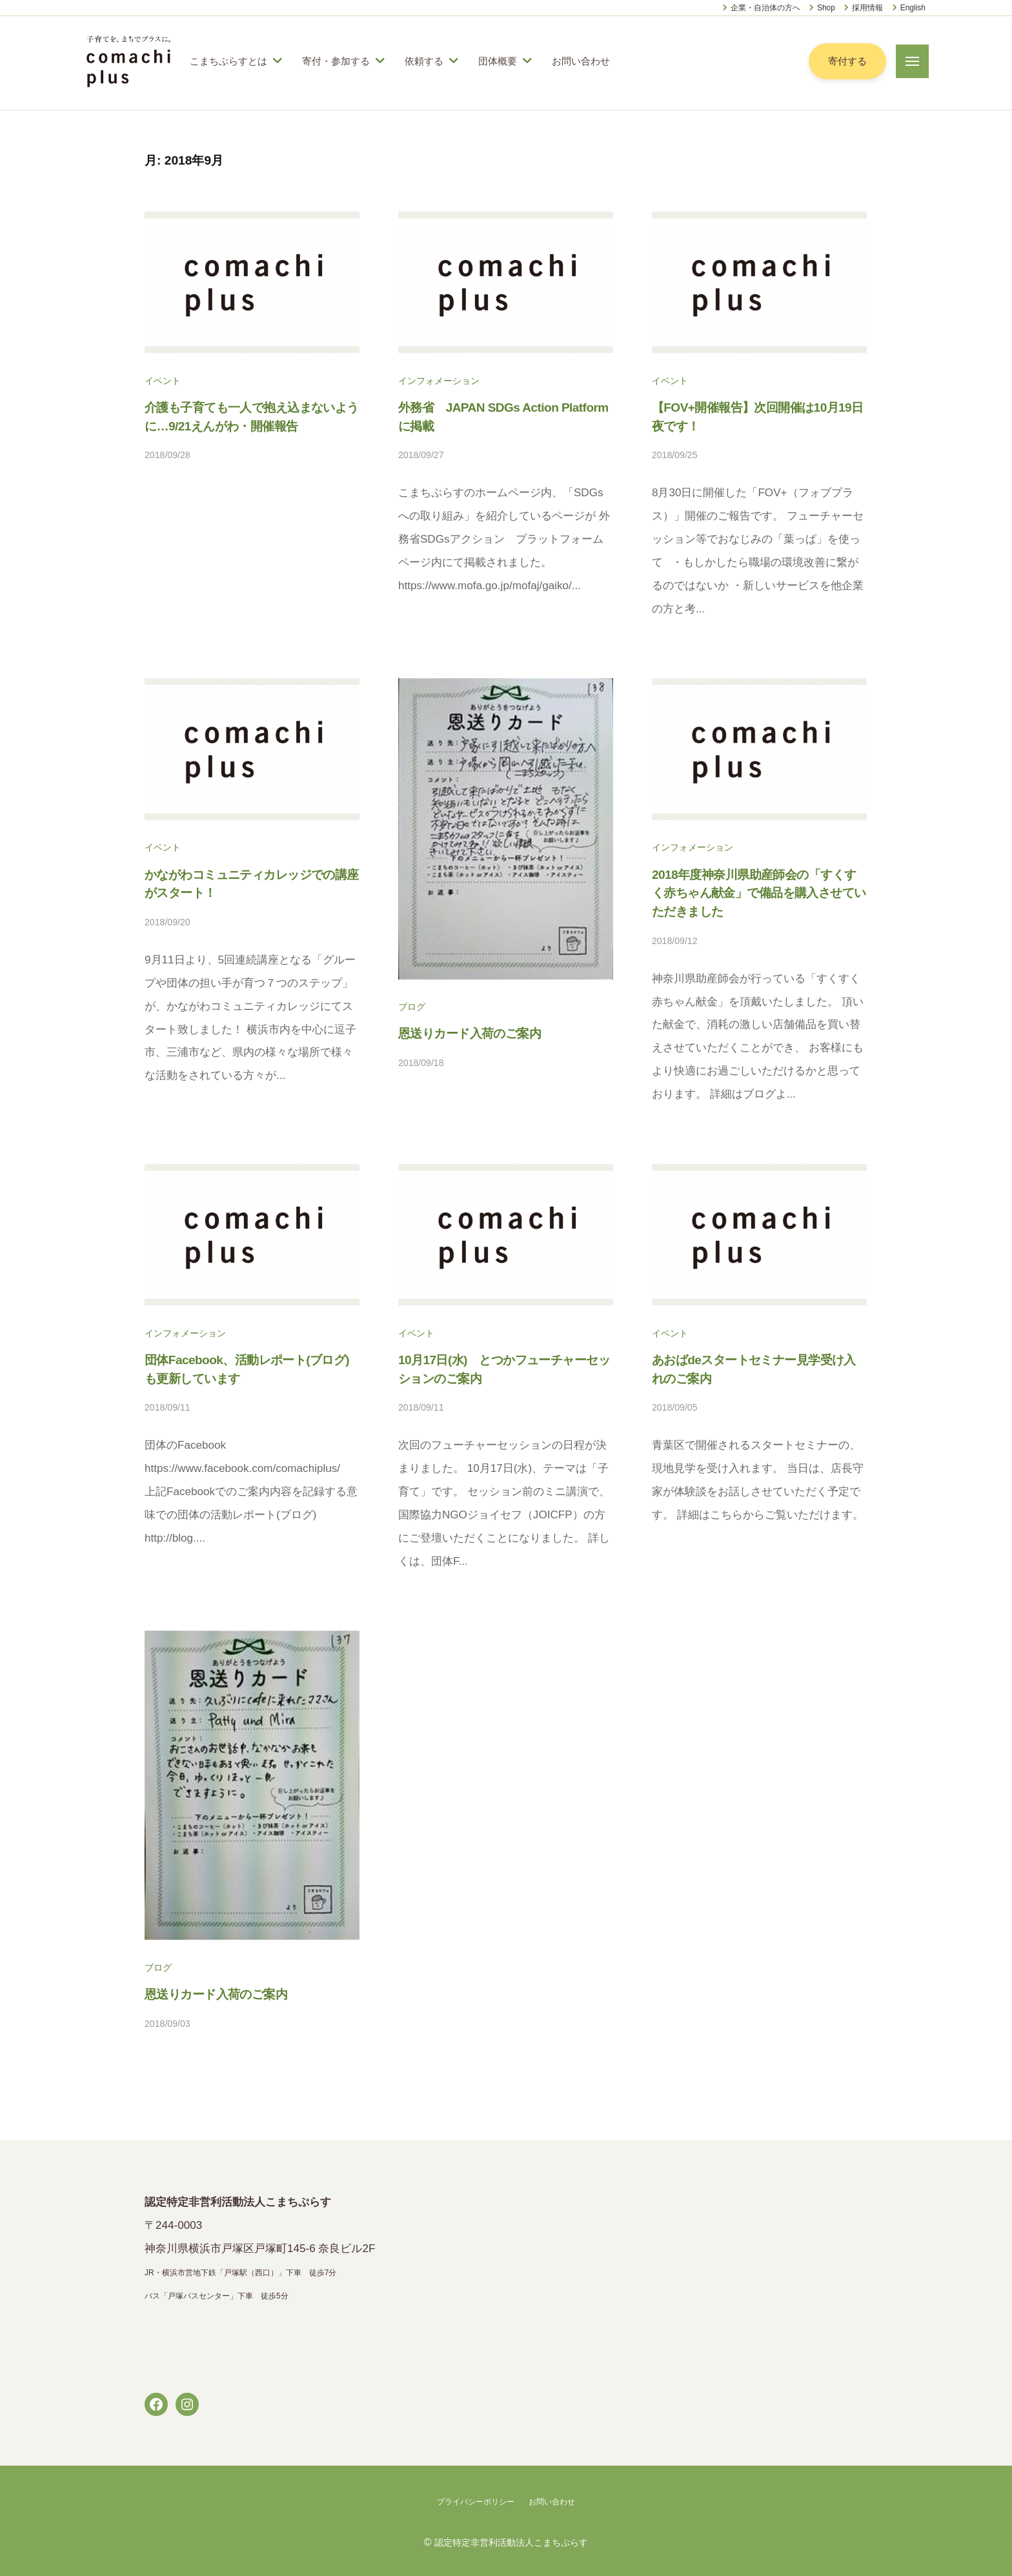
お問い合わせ (581, 60)
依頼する (424, 60)
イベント (165, 380)
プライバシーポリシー (472, 2501)
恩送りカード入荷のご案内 (475, 1033)
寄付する (846, 60)
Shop (826, 7)
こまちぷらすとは (228, 60)
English (913, 7)
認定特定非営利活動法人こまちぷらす (511, 2541)
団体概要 (497, 60)
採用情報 (867, 7)
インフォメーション (444, 380)
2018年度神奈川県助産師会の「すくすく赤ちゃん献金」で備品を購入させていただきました (759, 893)
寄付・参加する (336, 60)
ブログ (413, 1006)
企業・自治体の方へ (765, 7)
